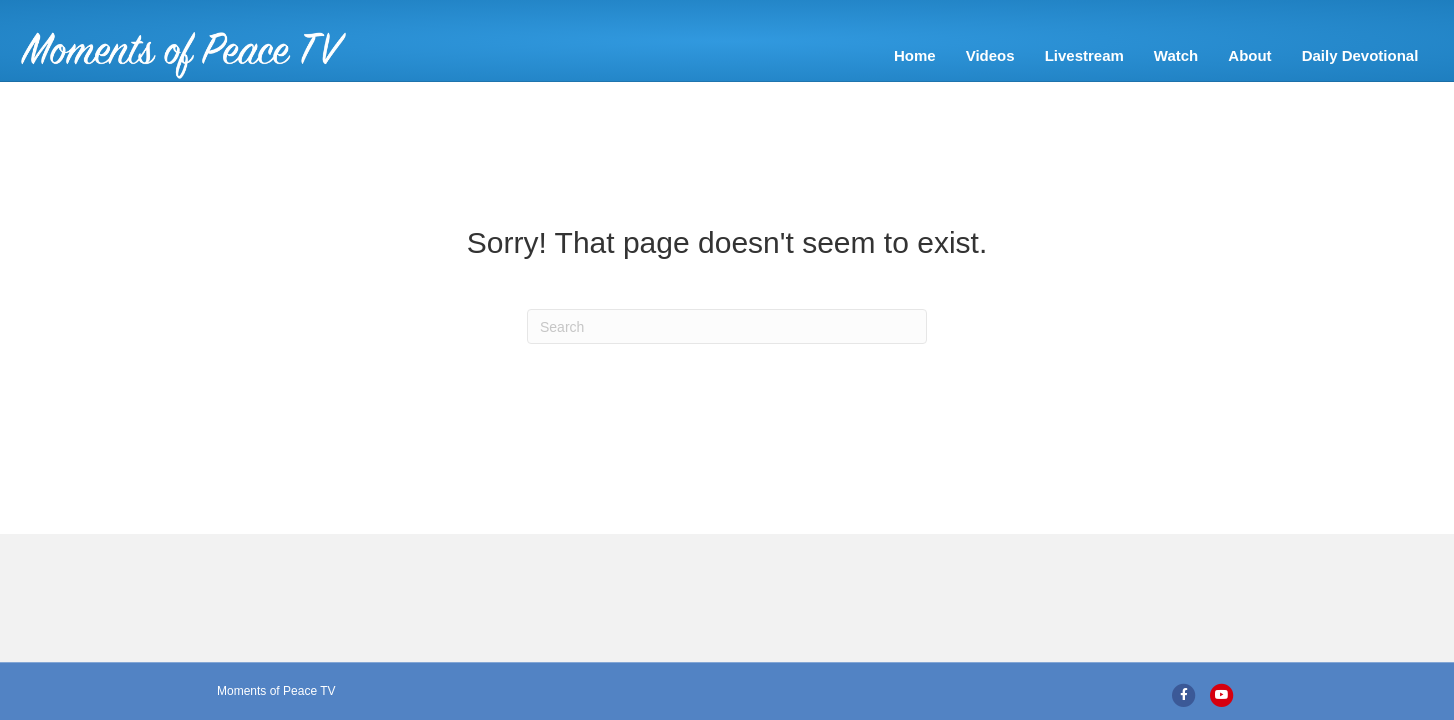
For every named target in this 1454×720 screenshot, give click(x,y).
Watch (980, 55)
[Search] (727, 356)
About (1053, 55)
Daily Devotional (1163, 55)
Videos (793, 55)
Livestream (887, 55)
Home (719, 55)
